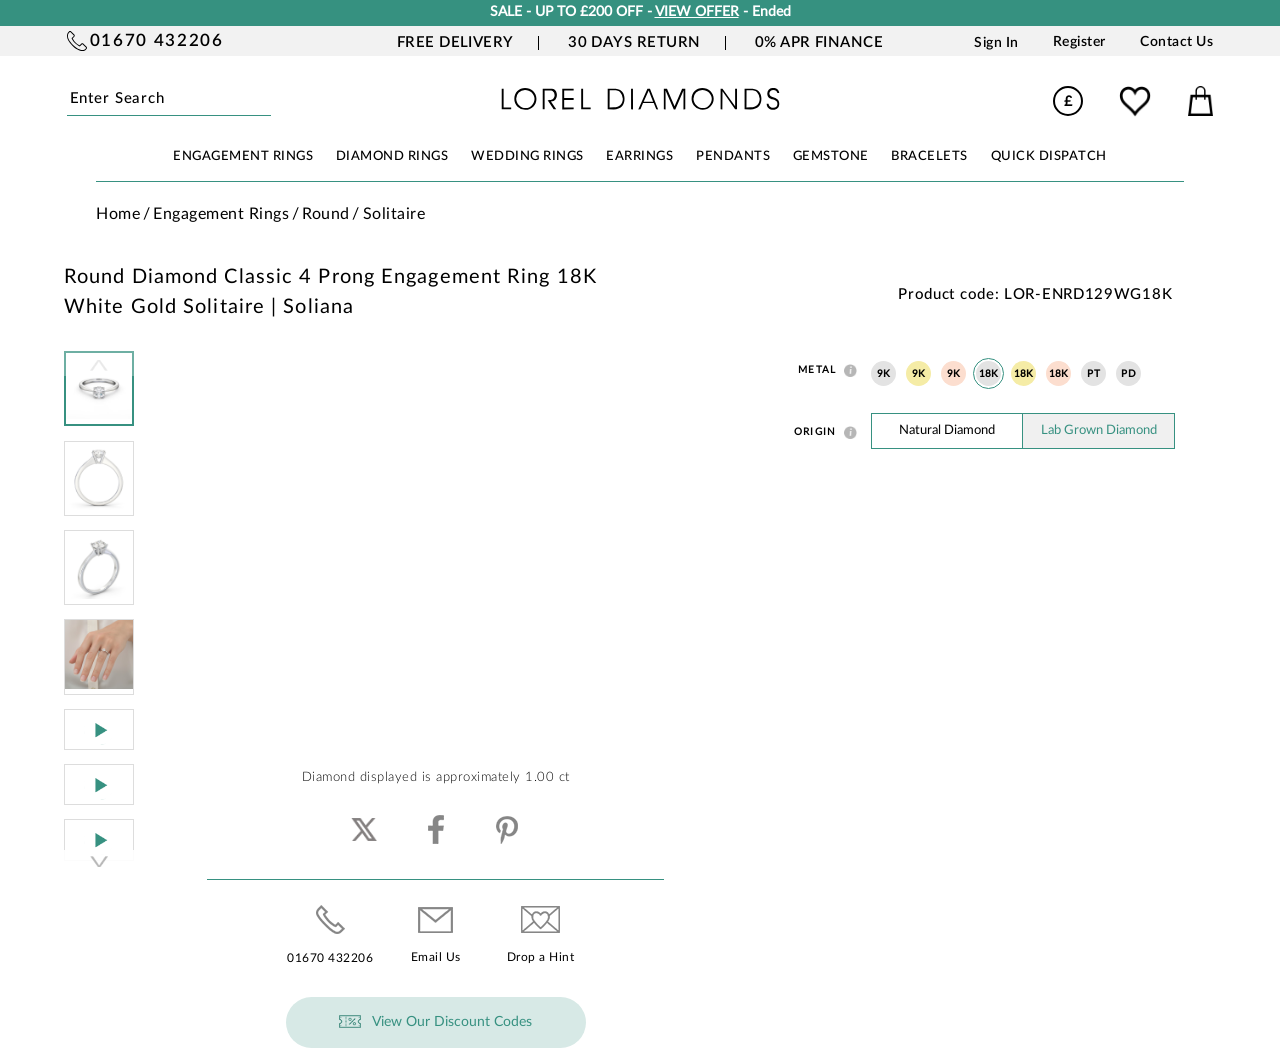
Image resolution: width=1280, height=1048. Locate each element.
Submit (267, 99)
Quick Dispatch (1049, 156)
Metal (817, 370)
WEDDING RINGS (527, 156)
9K (884, 374)
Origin (815, 432)
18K (989, 374)
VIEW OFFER (697, 12)
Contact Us (1176, 42)
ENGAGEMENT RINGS (243, 156)
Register (1079, 42)
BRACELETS (929, 156)
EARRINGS (639, 156)
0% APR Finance (819, 42)
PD (1128, 374)
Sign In (996, 42)
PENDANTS (733, 156)
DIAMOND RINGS (392, 156)
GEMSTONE (831, 156)
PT (1093, 374)
